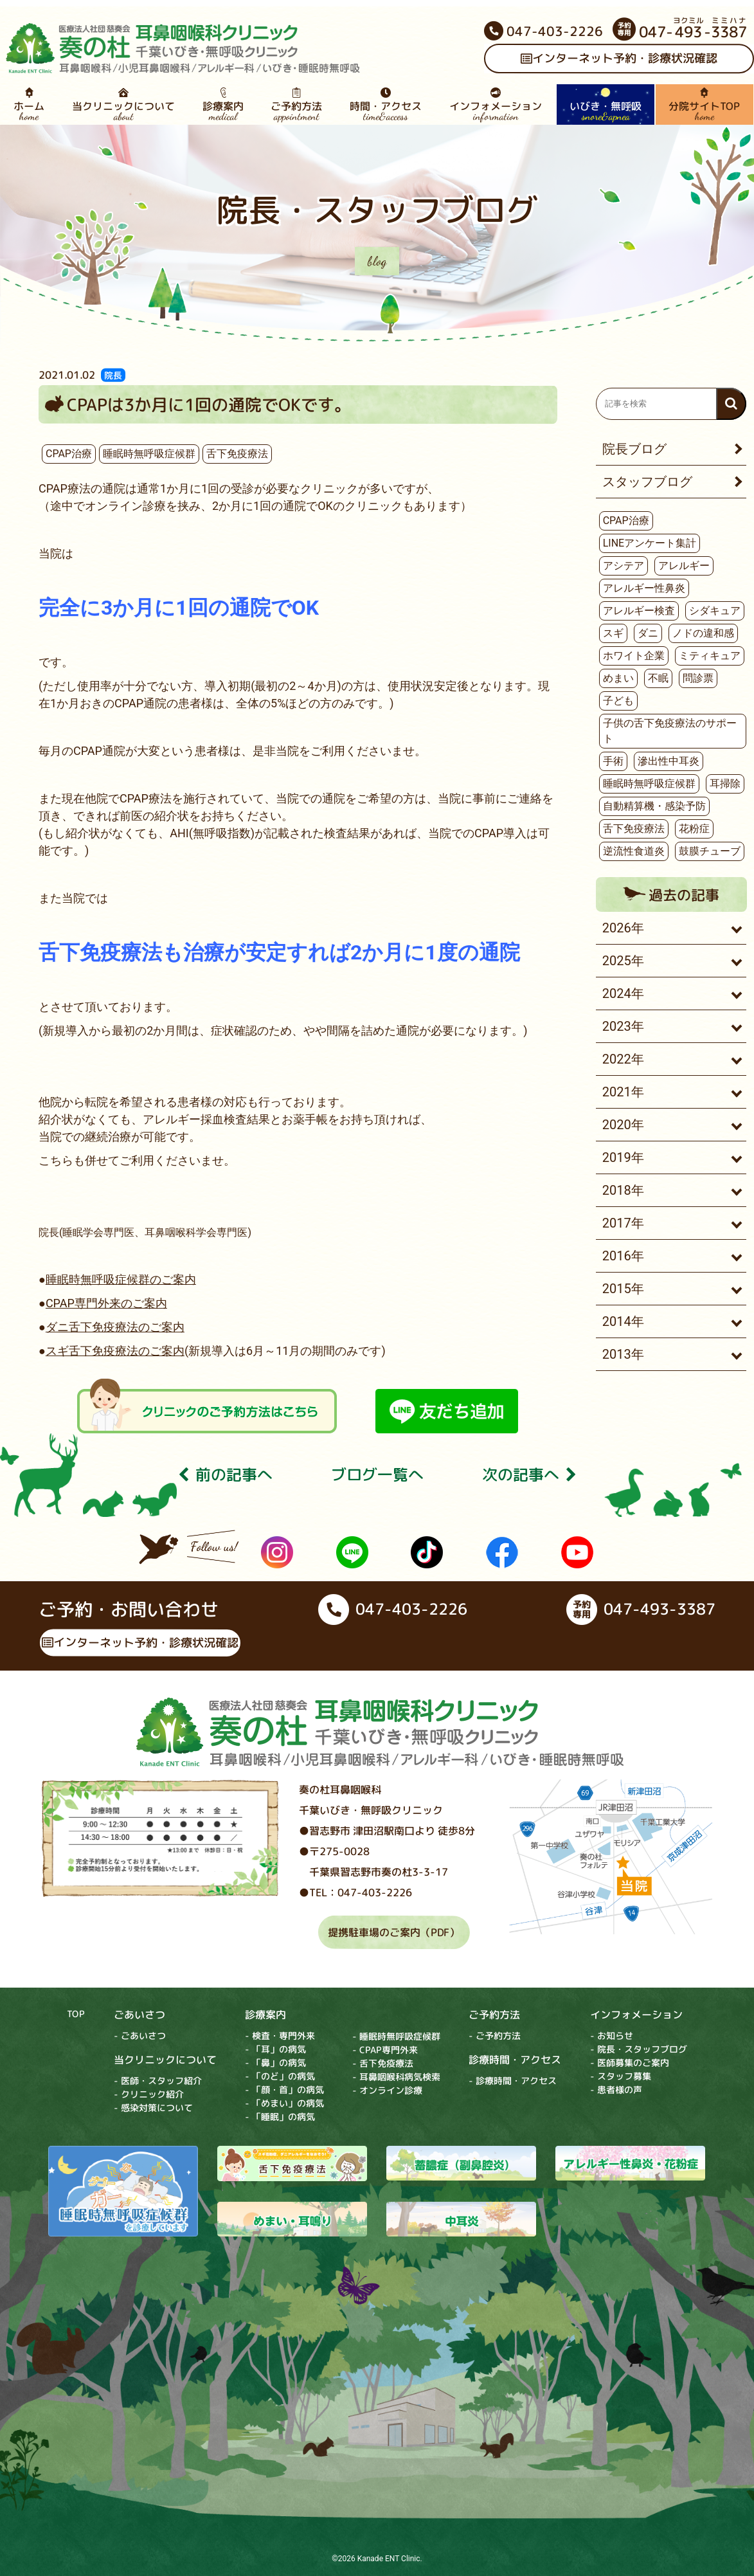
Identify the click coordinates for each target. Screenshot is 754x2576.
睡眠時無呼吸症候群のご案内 (121, 1279)
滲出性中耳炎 (668, 761)
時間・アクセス (386, 104)
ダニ (648, 633)
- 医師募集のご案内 (629, 2062)
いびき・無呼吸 (605, 104)
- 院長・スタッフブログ (638, 2049)
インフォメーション (495, 104)
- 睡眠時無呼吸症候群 (396, 2036)
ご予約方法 (297, 104)
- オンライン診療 (387, 2090)
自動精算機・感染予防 (654, 806)
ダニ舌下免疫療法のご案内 (115, 1327)
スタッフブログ (647, 481)
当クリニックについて (123, 104)
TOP (76, 2013)
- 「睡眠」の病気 (280, 2116)
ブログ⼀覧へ (377, 1475)
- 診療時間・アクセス (513, 2080)
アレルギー (684, 565)
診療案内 (222, 104)
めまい (618, 678)
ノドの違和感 (703, 633)
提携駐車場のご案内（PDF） (394, 1932)
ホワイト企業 (634, 655)
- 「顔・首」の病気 (284, 2089)
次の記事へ (529, 1475)
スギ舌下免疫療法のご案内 (115, 1350)
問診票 (698, 678)
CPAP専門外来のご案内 (106, 1303)
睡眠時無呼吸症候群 (149, 454)
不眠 (658, 678)
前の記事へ (225, 1475)
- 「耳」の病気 (275, 2049)
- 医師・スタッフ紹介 (158, 2080)
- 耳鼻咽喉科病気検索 (396, 2077)
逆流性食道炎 (634, 851)
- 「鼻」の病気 (275, 2062)
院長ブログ (634, 449)
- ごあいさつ (140, 2035)
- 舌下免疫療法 (382, 2063)
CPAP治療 (69, 454)
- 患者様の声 (616, 2089)
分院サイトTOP (704, 104)
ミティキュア (710, 655)
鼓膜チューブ (710, 851)
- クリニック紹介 (149, 2093)
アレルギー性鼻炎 (644, 588)
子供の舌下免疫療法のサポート (670, 731)
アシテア (623, 565)
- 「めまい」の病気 (284, 2103)
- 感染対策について (153, 2107)
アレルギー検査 (639, 610)
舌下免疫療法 (237, 454)
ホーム (29, 104)
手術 (613, 761)
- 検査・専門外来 (280, 2035)
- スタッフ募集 (620, 2076)
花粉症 (694, 828)
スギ (613, 633)
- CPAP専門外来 (385, 2050)
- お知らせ (611, 2035)
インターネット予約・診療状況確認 (140, 1642)
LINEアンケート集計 (649, 543)
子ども (618, 700)
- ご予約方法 (495, 2035)
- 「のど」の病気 (280, 2076)
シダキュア (715, 610)
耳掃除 (725, 783)
